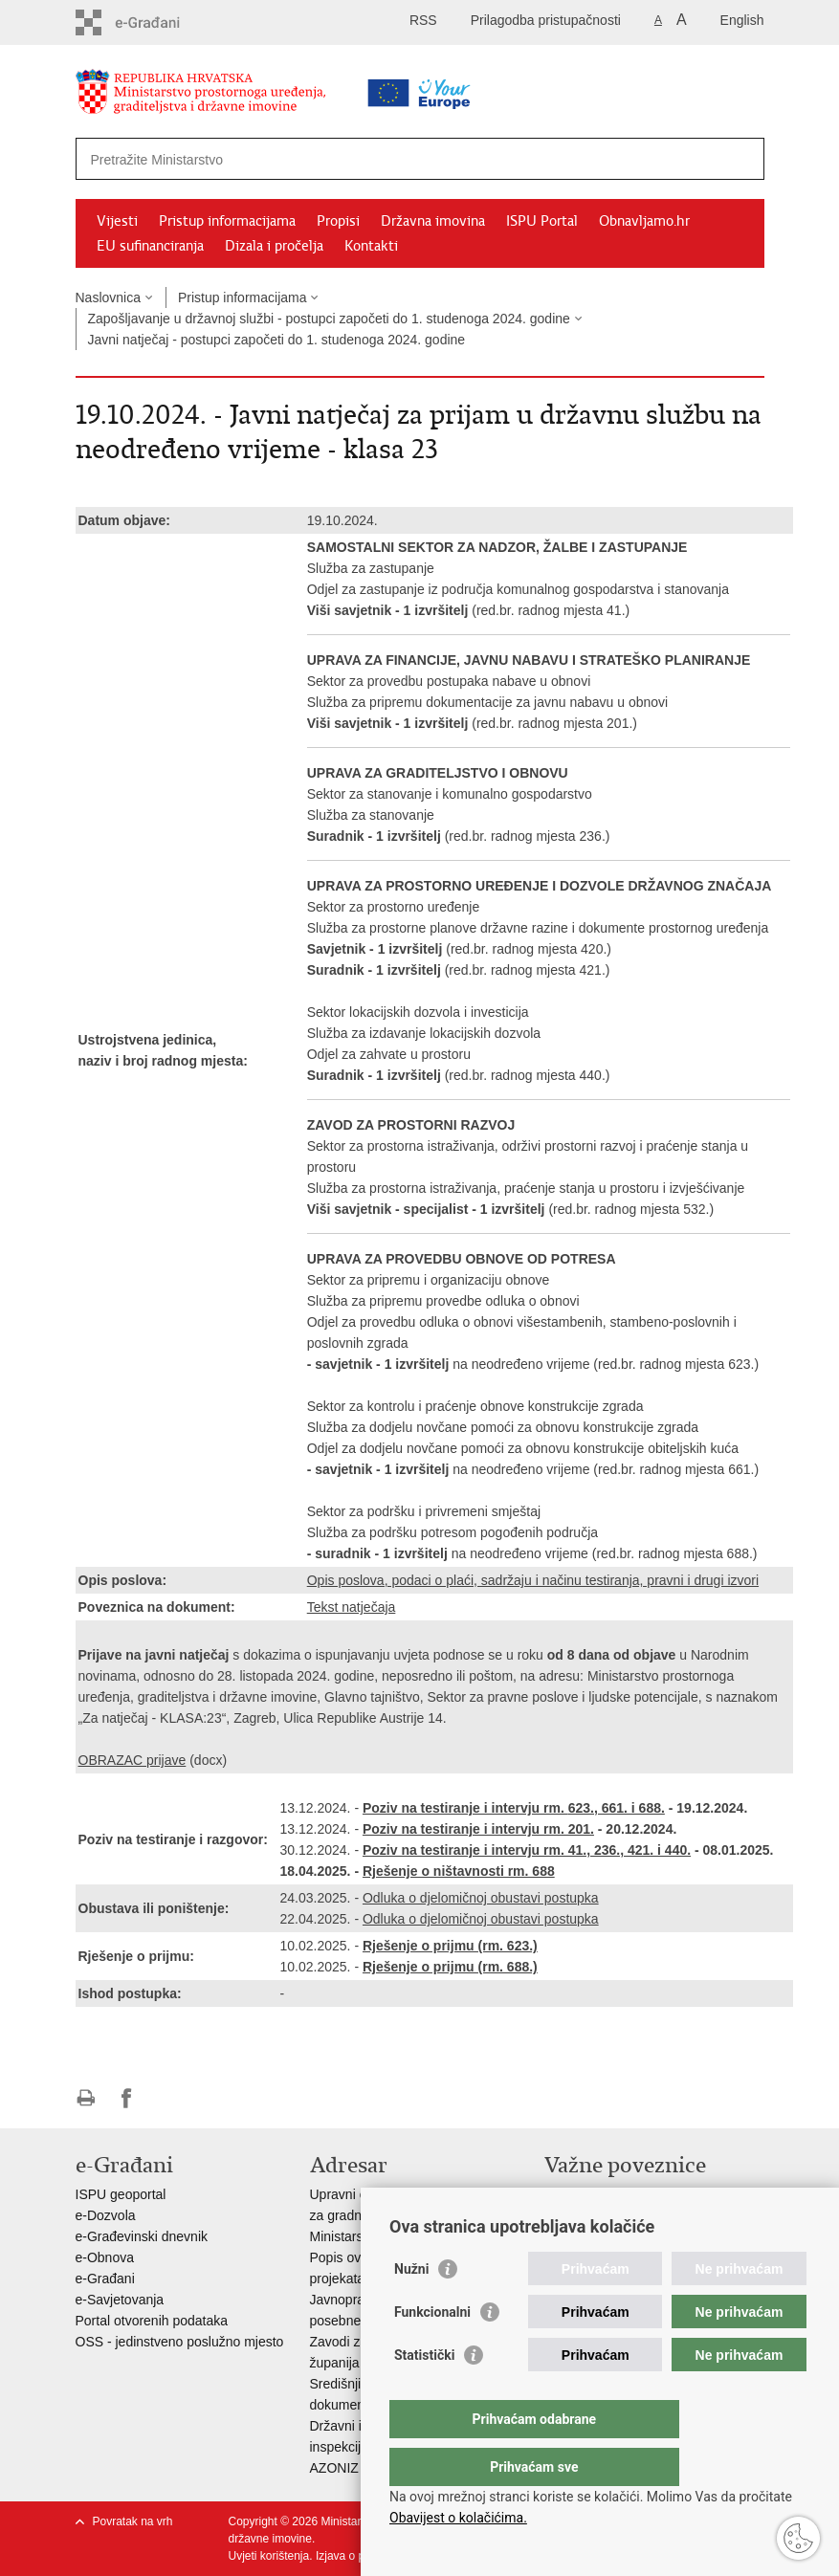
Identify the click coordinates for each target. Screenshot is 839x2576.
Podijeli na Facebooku (127, 2098)
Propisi (338, 221)
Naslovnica (108, 297)
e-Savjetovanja (120, 2299)
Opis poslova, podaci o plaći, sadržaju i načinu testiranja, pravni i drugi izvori (533, 1580)
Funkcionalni (432, 2350)
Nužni (411, 2307)
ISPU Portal (542, 221)
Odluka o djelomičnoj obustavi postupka (481, 1897)
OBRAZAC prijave (132, 1760)
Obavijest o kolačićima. (458, 2517)
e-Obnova (105, 2257)
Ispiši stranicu (86, 2098)
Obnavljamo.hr (644, 221)
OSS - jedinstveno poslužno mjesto (180, 2341)
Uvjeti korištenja (269, 2556)
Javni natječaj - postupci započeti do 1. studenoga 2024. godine (277, 339)
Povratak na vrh (133, 2521)
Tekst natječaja (351, 1607)
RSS (423, 20)
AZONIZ (334, 2468)
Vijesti (117, 221)
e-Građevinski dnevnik (142, 2236)
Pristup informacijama (227, 221)
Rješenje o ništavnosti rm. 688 (459, 1871)
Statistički (424, 2393)
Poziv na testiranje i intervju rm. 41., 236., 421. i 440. (527, 1850)
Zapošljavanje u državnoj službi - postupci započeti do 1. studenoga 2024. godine (329, 318)
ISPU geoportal (121, 2194)
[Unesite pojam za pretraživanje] (359, 159)
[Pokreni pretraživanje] (742, 158)
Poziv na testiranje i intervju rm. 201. (478, 1829)
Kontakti (371, 245)
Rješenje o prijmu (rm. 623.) (450, 1945)
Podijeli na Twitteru (168, 2098)
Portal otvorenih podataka (152, 2320)
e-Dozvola (106, 2215)
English (742, 20)
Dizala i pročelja (274, 245)
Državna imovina (433, 221)
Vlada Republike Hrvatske (621, 2194)
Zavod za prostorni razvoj (619, 2215)
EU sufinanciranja (150, 245)
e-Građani (105, 2278)
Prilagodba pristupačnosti (546, 20)
